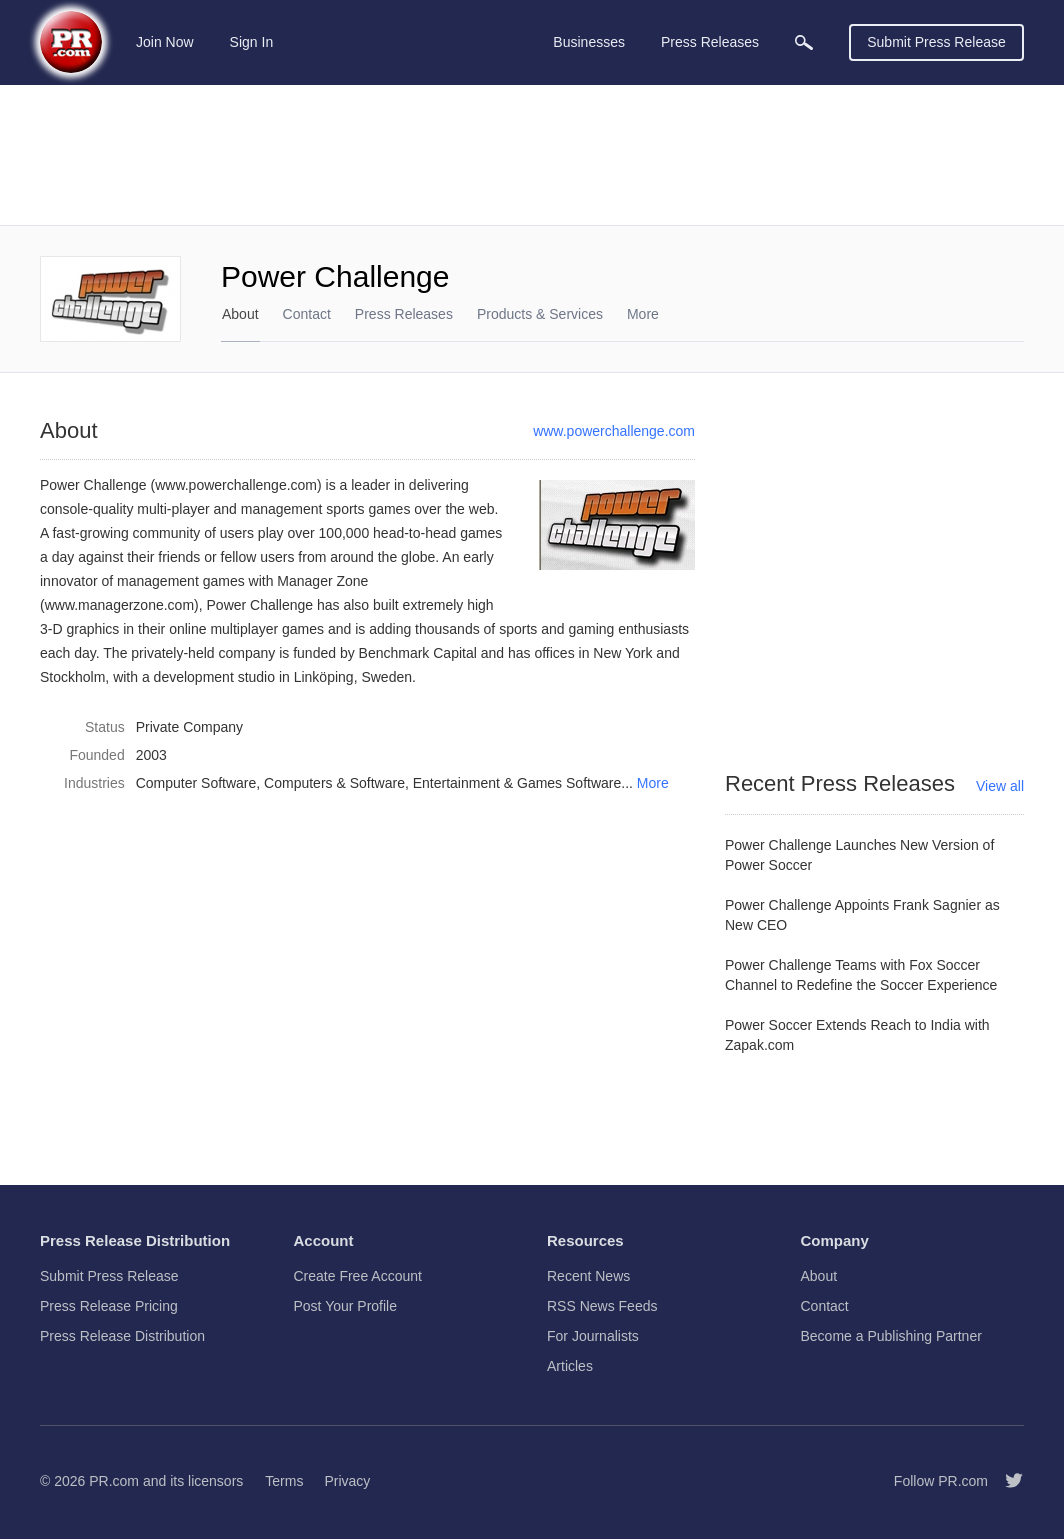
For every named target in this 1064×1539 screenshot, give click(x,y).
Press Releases (404, 314)
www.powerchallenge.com (614, 431)
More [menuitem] (643, 314)
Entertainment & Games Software (517, 783)
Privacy (347, 1481)
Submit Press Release (936, 42)
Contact (307, 314)
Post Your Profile (346, 1306)
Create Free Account (358, 1276)
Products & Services (540, 314)
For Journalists (593, 1336)
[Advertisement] (532, 155)
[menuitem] (804, 42)
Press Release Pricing (109, 1306)
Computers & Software (334, 783)
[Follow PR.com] (1006, 1481)
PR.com (114, 1481)
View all (1000, 786)
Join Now (165, 42)
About (240, 314)
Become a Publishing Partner (891, 1336)
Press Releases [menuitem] (710, 42)
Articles (570, 1366)
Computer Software (196, 783)
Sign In (252, 42)
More (653, 783)
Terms (284, 1481)
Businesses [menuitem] (589, 42)
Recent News (588, 1276)
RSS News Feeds (602, 1306)
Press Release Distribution (122, 1336)
